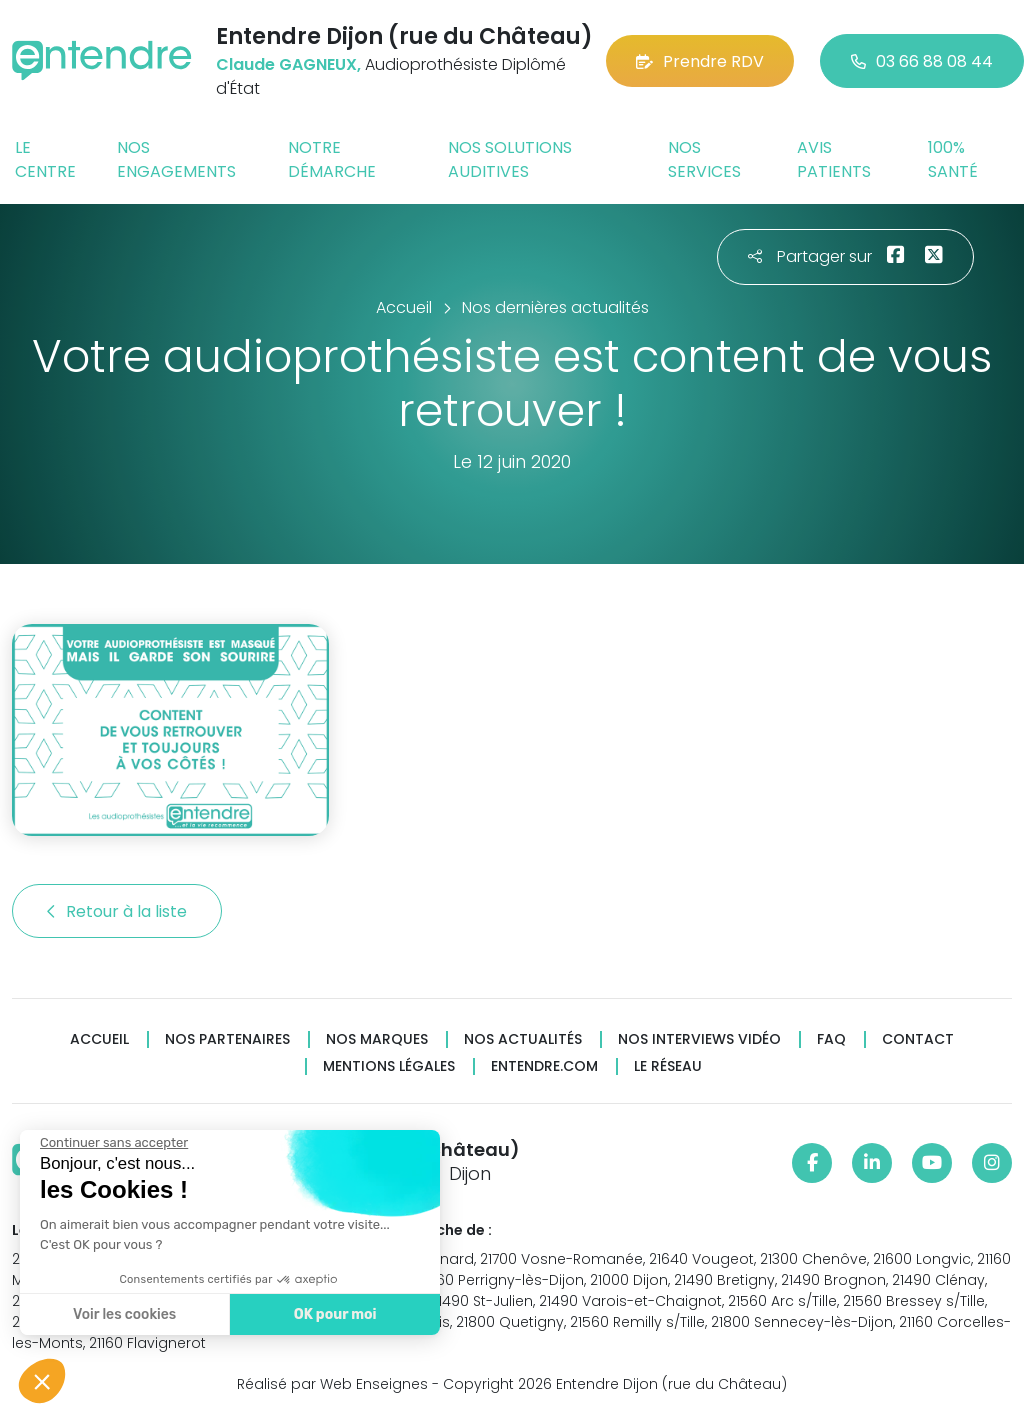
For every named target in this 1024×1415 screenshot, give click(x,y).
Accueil (99, 1039)
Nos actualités (523, 1039)
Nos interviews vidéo (699, 1039)
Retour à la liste (117, 911)
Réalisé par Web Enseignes (332, 1384)
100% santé (953, 159)
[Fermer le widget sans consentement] (113, 1143)
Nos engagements (176, 159)
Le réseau (668, 1066)
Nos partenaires (227, 1039)
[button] (42, 1381)
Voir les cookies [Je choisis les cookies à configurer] (123, 1314)
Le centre (45, 159)
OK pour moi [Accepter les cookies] (334, 1314)
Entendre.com (544, 1066)
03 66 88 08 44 (922, 61)
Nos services (704, 159)
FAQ (831, 1039)
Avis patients (834, 159)
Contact (918, 1039)
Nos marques (377, 1039)
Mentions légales (389, 1066)
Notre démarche (332, 159)
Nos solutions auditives (510, 159)
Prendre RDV (700, 61)
